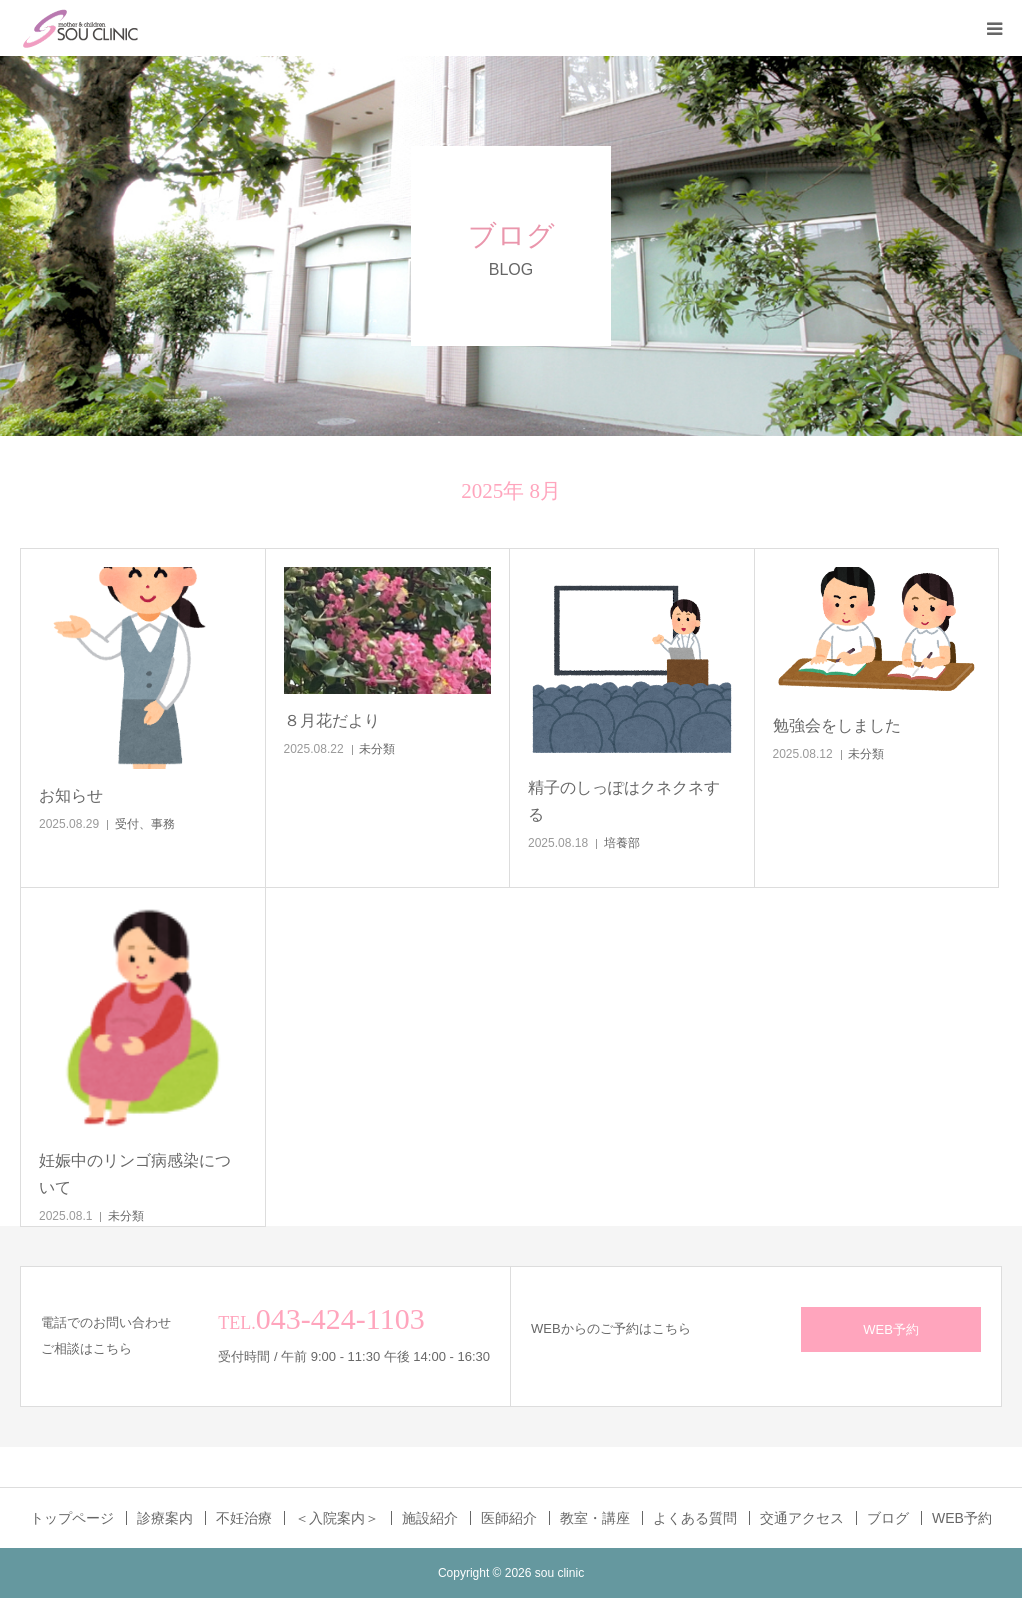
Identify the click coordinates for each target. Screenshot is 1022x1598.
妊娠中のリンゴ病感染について (135, 1174)
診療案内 (165, 1518)
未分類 (377, 749)
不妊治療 (244, 1518)
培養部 (622, 843)
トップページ (72, 1518)
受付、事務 (145, 824)
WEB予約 (891, 1329)
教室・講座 (595, 1518)
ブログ (888, 1518)
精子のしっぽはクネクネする (624, 801)
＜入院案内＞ (337, 1518)
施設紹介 (430, 1518)
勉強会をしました (837, 725)
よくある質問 (695, 1518)
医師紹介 (509, 1518)
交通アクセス (802, 1518)
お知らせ (71, 795)
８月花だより (332, 720)
